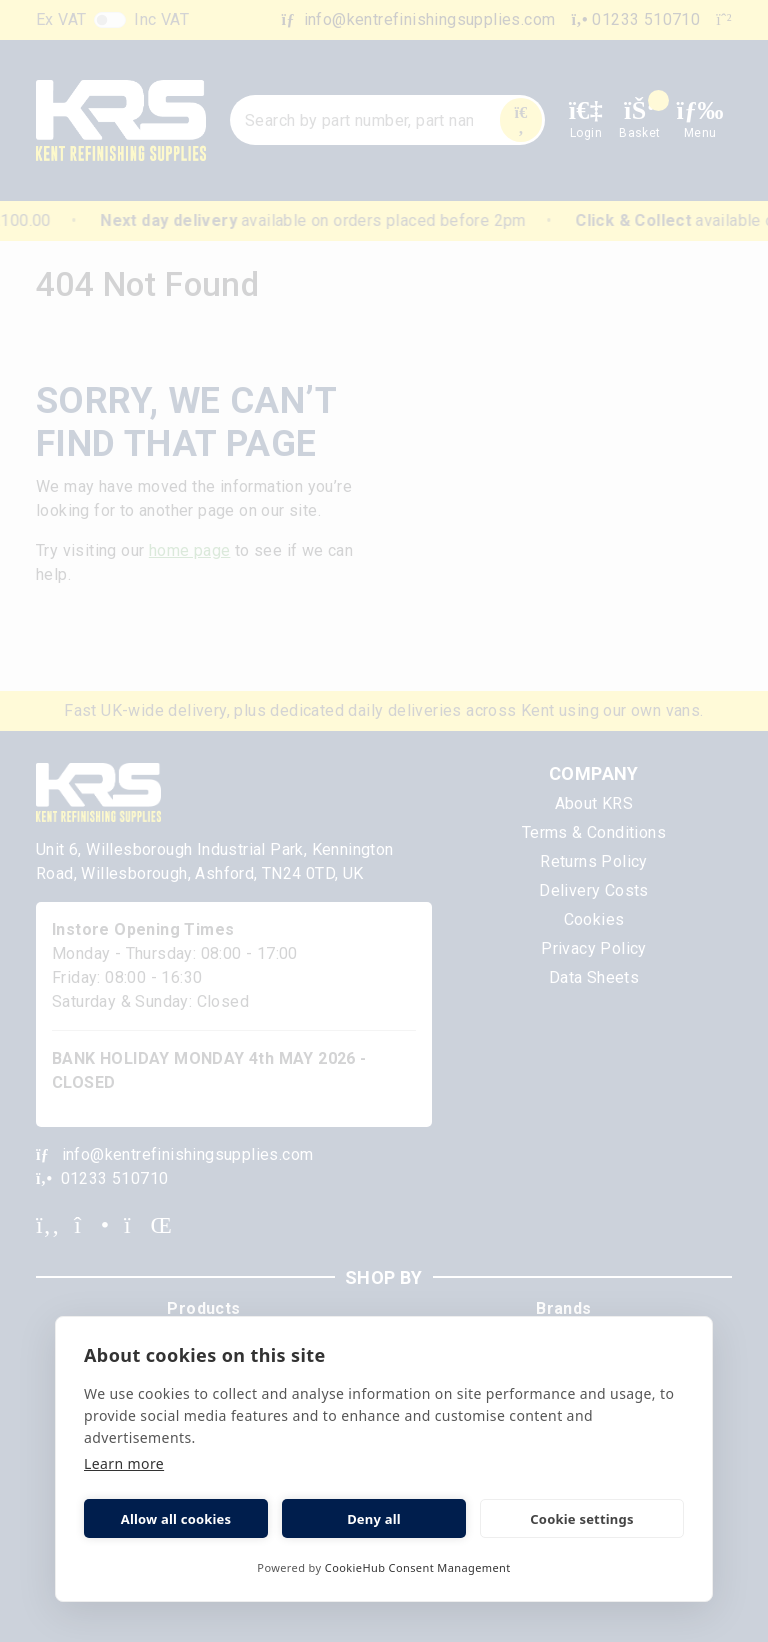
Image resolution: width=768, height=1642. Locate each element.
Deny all (374, 1519)
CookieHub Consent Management (418, 1567)
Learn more (124, 1463)
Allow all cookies (176, 1519)
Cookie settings (581, 1519)
